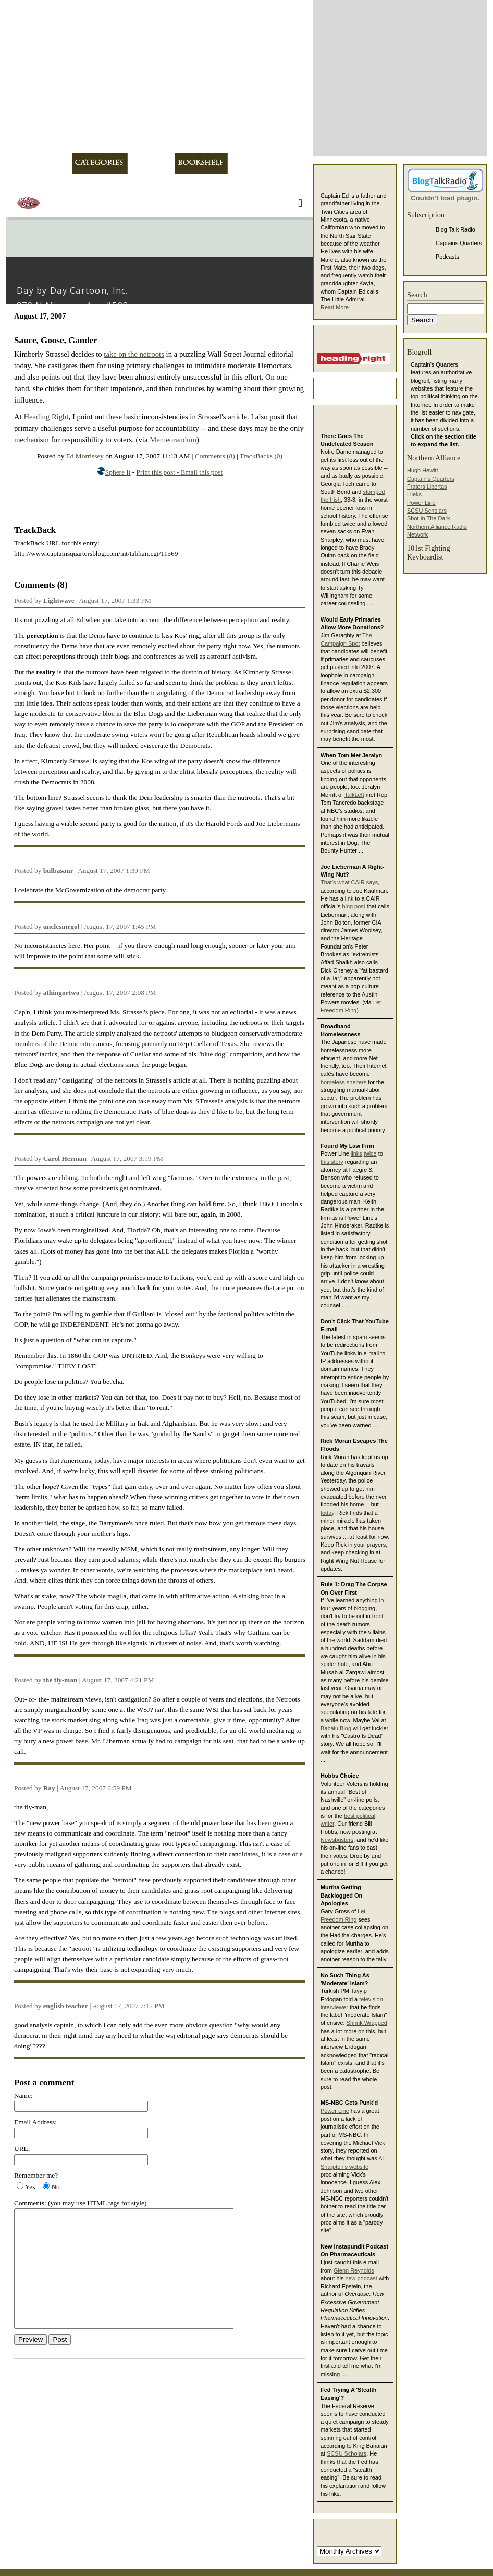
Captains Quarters (459, 243)
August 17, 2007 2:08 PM (120, 993)
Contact (282, 163)
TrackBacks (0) (261, 456)
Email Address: (35, 2122)
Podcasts (447, 256)
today (327, 1513)
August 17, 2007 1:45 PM (120, 926)
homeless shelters (343, 1082)
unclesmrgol (61, 926)
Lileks (414, 494)
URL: (22, 2149)
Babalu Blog (336, 1728)
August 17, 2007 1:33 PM (115, 600)
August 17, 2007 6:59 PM (95, 1788)
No (55, 2187)
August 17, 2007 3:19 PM (127, 1158)
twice (370, 1153)
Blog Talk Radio (455, 229)
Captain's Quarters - (156, 76)
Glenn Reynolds (354, 2270)
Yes (30, 2187)
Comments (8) (215, 456)
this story (332, 1162)
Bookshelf (201, 163)
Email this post (202, 472)
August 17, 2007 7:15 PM (128, 2006)
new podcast (361, 2278)
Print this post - (159, 472)
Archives (151, 163)
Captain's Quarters (430, 479)
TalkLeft (354, 795)
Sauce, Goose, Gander (55, 340)
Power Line (335, 2111)
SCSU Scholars (346, 2453)
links (356, 1153)
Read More (335, 307)
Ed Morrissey (85, 456)
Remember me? (36, 2175)
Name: (23, 2095)
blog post (353, 906)
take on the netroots (134, 354)
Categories (100, 163)
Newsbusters (337, 1840)
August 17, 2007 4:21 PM (118, 1680)
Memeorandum (173, 439)
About (55, 163)
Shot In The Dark (428, 518)
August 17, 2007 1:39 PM (114, 870)
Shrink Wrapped (367, 2023)
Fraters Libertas (427, 486)
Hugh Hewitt (422, 470)
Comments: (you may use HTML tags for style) (80, 2203)
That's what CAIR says (349, 882)
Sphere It (118, 472)
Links (243, 163)
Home (22, 163)
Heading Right (45, 416)
